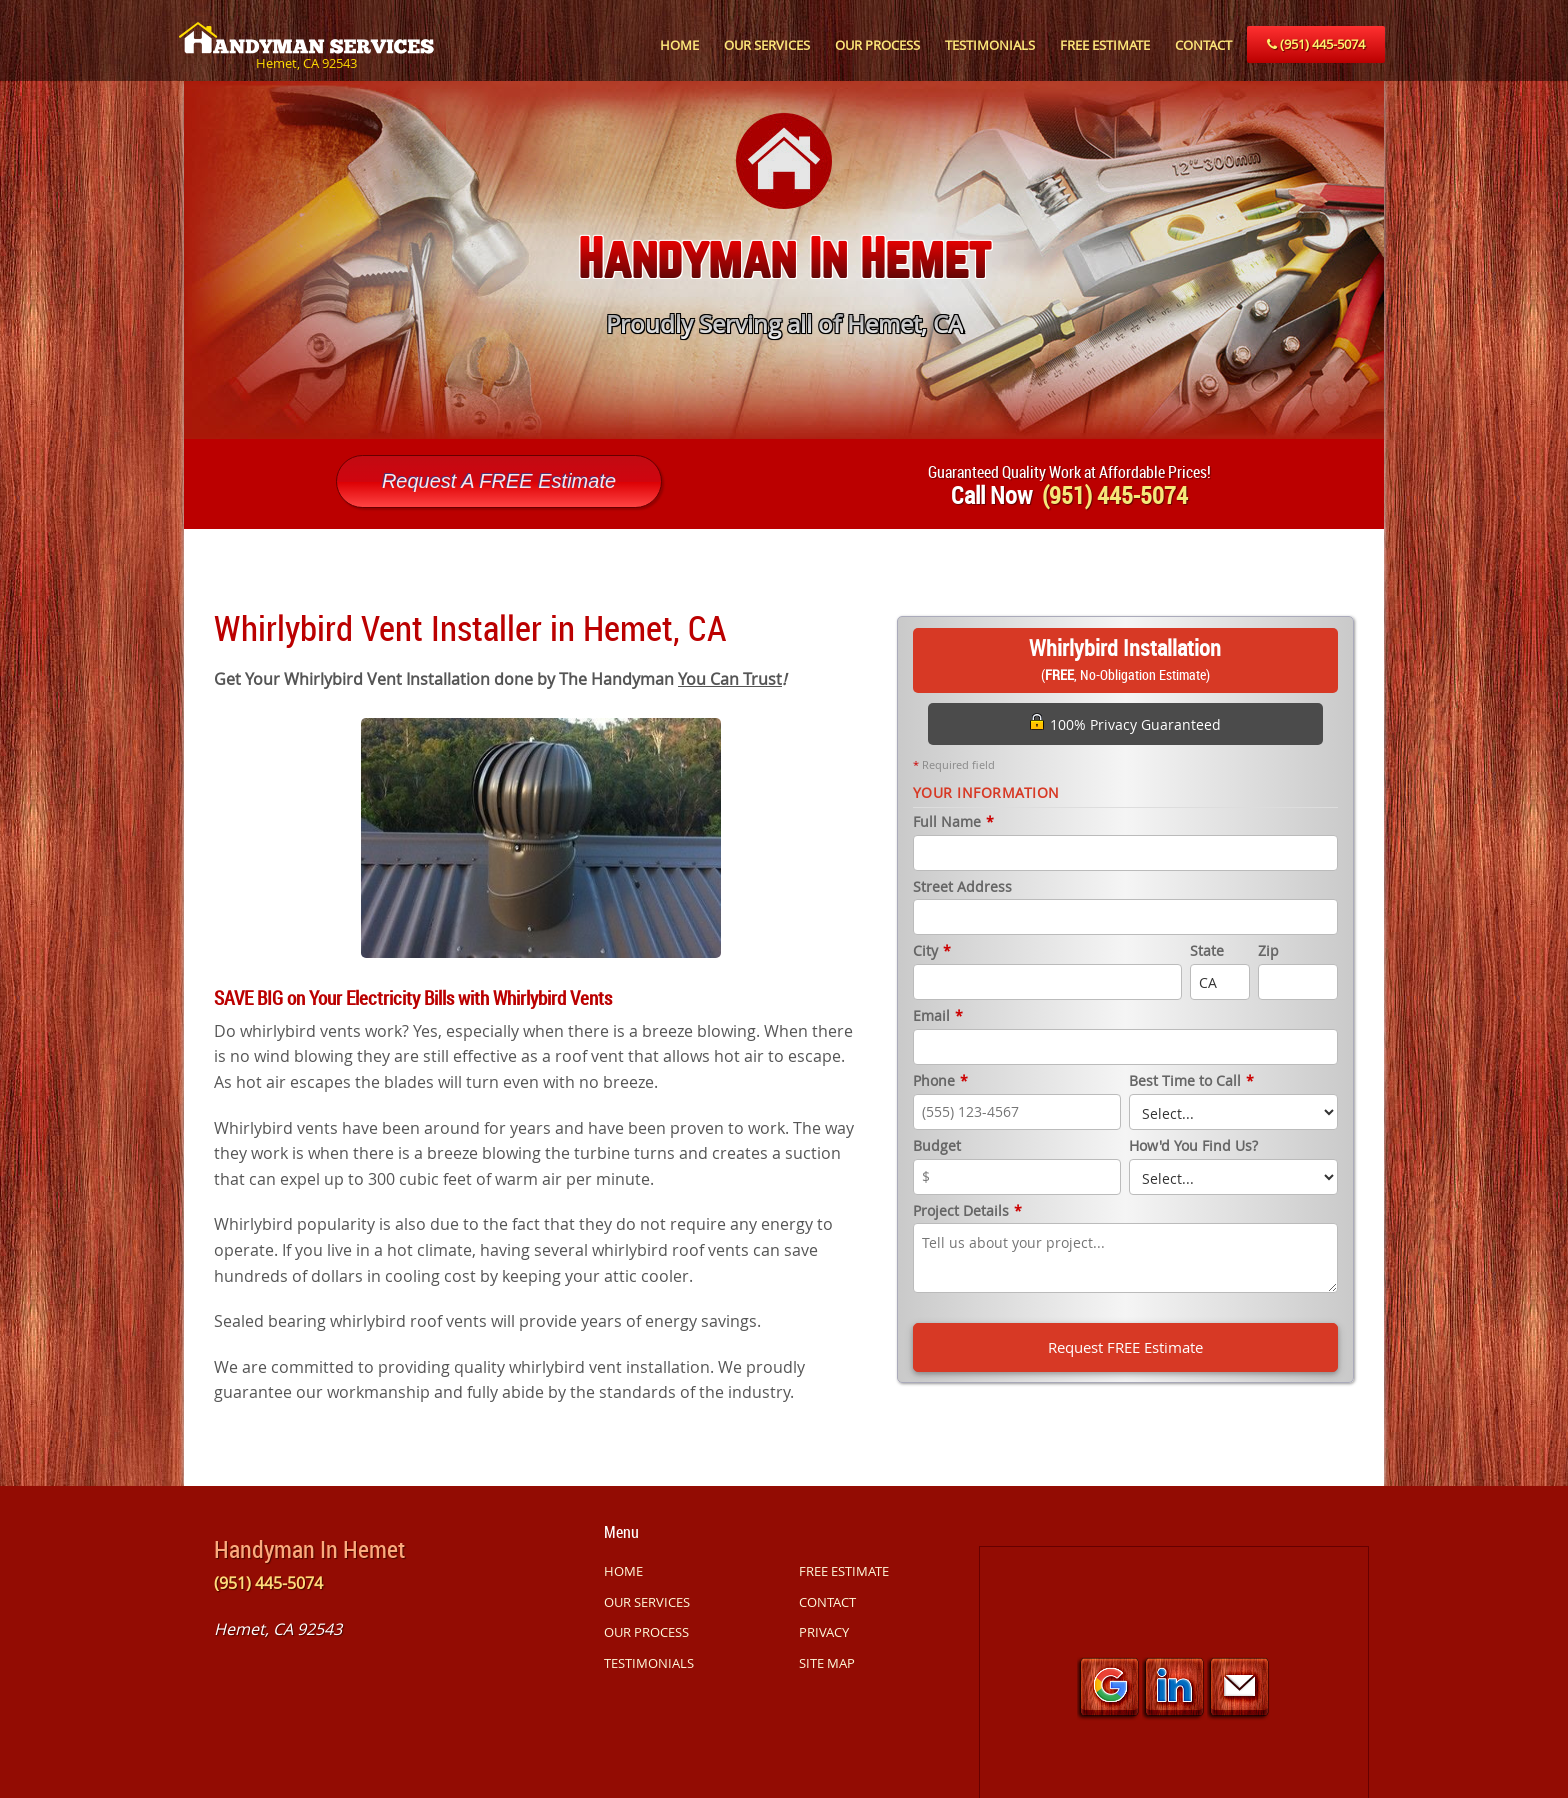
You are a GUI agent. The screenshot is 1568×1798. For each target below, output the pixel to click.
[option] (784, 260)
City (932, 951)
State (1207, 951)
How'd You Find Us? (1193, 1146)
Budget (937, 1146)
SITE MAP (827, 1663)
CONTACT (1203, 45)
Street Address (962, 887)
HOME (679, 45)
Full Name (953, 822)
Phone (940, 1081)
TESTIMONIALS (990, 45)
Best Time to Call (1191, 1081)
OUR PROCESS (877, 45)
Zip (1268, 951)
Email (938, 1016)
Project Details (967, 1211)
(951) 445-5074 (1316, 44)
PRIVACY (824, 1632)
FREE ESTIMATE (1105, 45)
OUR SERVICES (767, 45)
